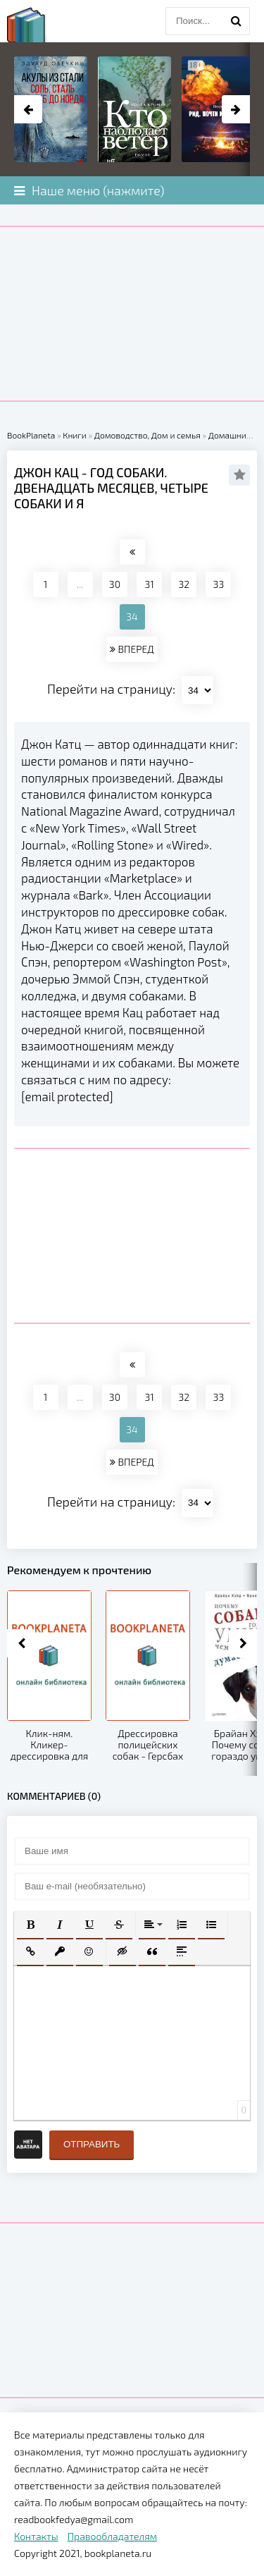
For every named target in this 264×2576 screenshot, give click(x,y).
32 (183, 584)
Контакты (36, 2536)
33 (219, 584)
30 (114, 584)
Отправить (91, 2144)
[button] (30, 1924)
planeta (38, 24)
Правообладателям (112, 2536)
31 (148, 584)
